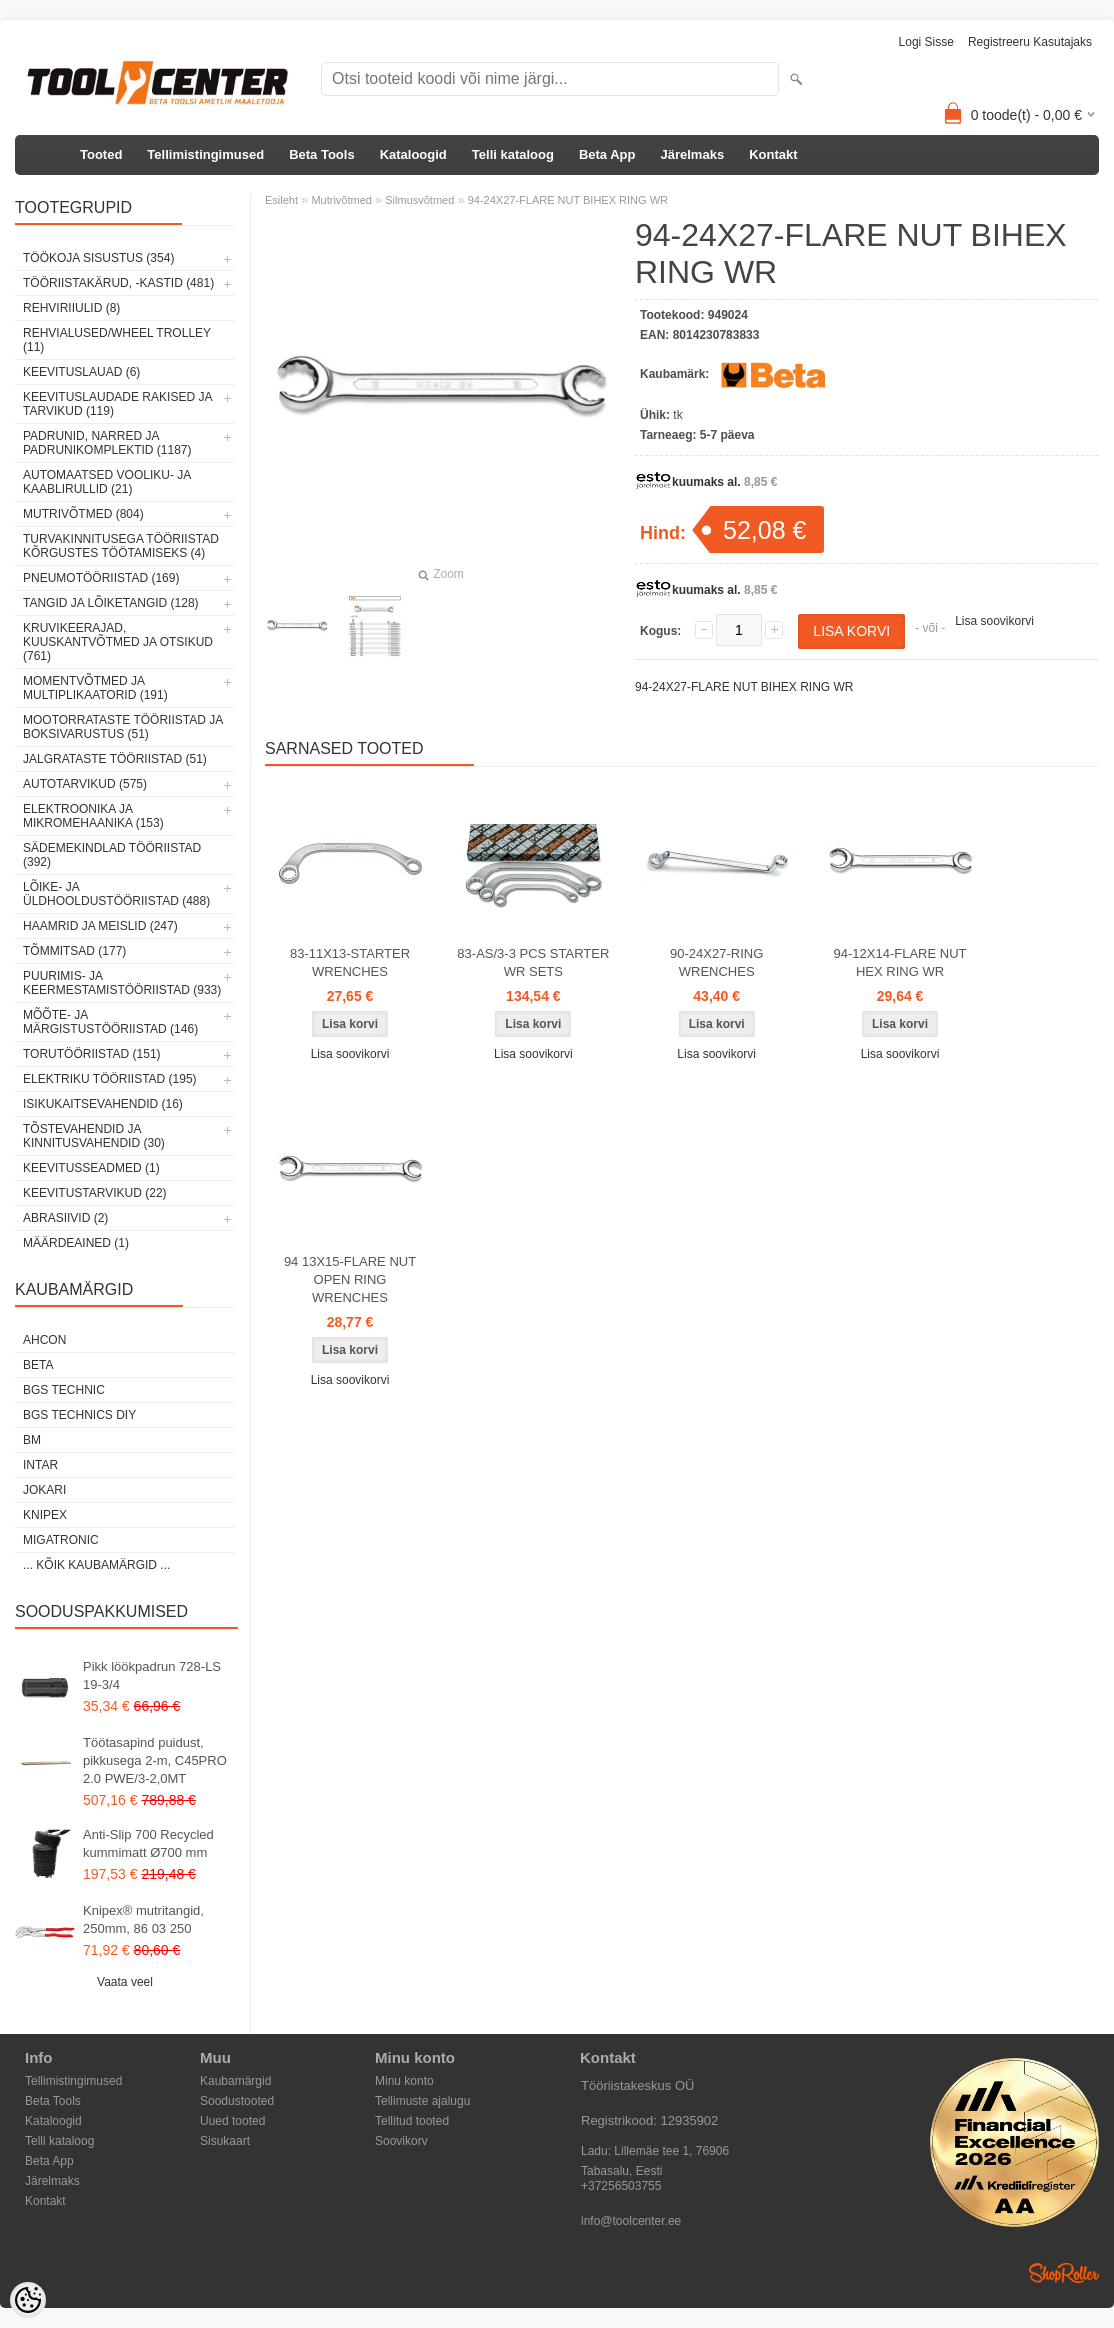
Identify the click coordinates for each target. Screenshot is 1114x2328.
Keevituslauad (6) (81, 372)
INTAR (40, 1465)
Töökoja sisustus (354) (98, 258)
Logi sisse (926, 42)
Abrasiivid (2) (65, 1218)
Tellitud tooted (412, 2121)
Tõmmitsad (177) (74, 951)
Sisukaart (225, 2141)
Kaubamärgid (235, 2081)
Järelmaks (693, 154)
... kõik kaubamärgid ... (96, 1565)
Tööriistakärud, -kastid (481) (118, 283)
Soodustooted (237, 2101)
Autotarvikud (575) (85, 784)
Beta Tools (322, 154)
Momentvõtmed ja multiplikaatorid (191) (95, 688)
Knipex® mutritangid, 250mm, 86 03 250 (143, 1919)
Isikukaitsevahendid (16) (103, 1104)
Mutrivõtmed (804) (83, 514)
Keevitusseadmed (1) (91, 1168)
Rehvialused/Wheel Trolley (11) (117, 340)
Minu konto (404, 2081)
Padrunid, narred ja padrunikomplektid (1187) (107, 443)
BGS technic (64, 1390)
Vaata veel (125, 1982)
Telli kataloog (513, 154)
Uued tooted (232, 2121)
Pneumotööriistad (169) (101, 578)
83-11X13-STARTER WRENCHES (350, 962)
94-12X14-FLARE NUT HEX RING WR (900, 962)
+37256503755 (621, 2186)
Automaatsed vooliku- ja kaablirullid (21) (107, 482)
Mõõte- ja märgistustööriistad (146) (110, 1022)
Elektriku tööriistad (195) (110, 1079)
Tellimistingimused (205, 154)
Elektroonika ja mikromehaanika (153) (93, 816)
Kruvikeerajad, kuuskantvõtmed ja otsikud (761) (118, 642)
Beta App (607, 154)
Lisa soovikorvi (994, 621)
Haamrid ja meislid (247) (100, 926)
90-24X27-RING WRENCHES (716, 962)
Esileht (281, 200)
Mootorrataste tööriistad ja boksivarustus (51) (123, 727)
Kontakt (773, 154)
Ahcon (44, 1340)
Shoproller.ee (1064, 2273)
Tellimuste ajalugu (422, 2101)
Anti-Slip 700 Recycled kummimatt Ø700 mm (148, 1843)
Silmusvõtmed (419, 200)
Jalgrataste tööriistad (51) (115, 759)
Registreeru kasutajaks (1030, 42)
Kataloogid (413, 154)
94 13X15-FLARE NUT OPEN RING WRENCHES (350, 1279)
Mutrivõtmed (341, 200)
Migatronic (61, 1540)
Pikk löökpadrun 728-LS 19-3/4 (152, 1675)
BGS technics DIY (79, 1415)
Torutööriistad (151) (92, 1054)
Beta (38, 1365)
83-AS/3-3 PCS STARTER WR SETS (533, 962)
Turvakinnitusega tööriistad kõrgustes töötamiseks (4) (121, 546)
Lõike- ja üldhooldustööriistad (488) (116, 894)
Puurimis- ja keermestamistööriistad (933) (122, 983)
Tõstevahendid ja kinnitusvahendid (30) (94, 1136)
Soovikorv (401, 2141)
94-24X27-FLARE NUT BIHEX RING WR (568, 200)
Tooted (101, 154)
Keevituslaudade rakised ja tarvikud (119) (117, 404)
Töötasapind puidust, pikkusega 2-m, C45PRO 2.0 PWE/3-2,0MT (155, 1760)
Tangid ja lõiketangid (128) (111, 603)
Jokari (44, 1490)
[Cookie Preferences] (28, 2300)
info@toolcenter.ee (631, 2221)
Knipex (45, 1515)
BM (32, 1440)
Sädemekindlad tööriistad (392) (112, 855)
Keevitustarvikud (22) (95, 1193)
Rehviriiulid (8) (71, 308)
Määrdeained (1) (76, 1243)
